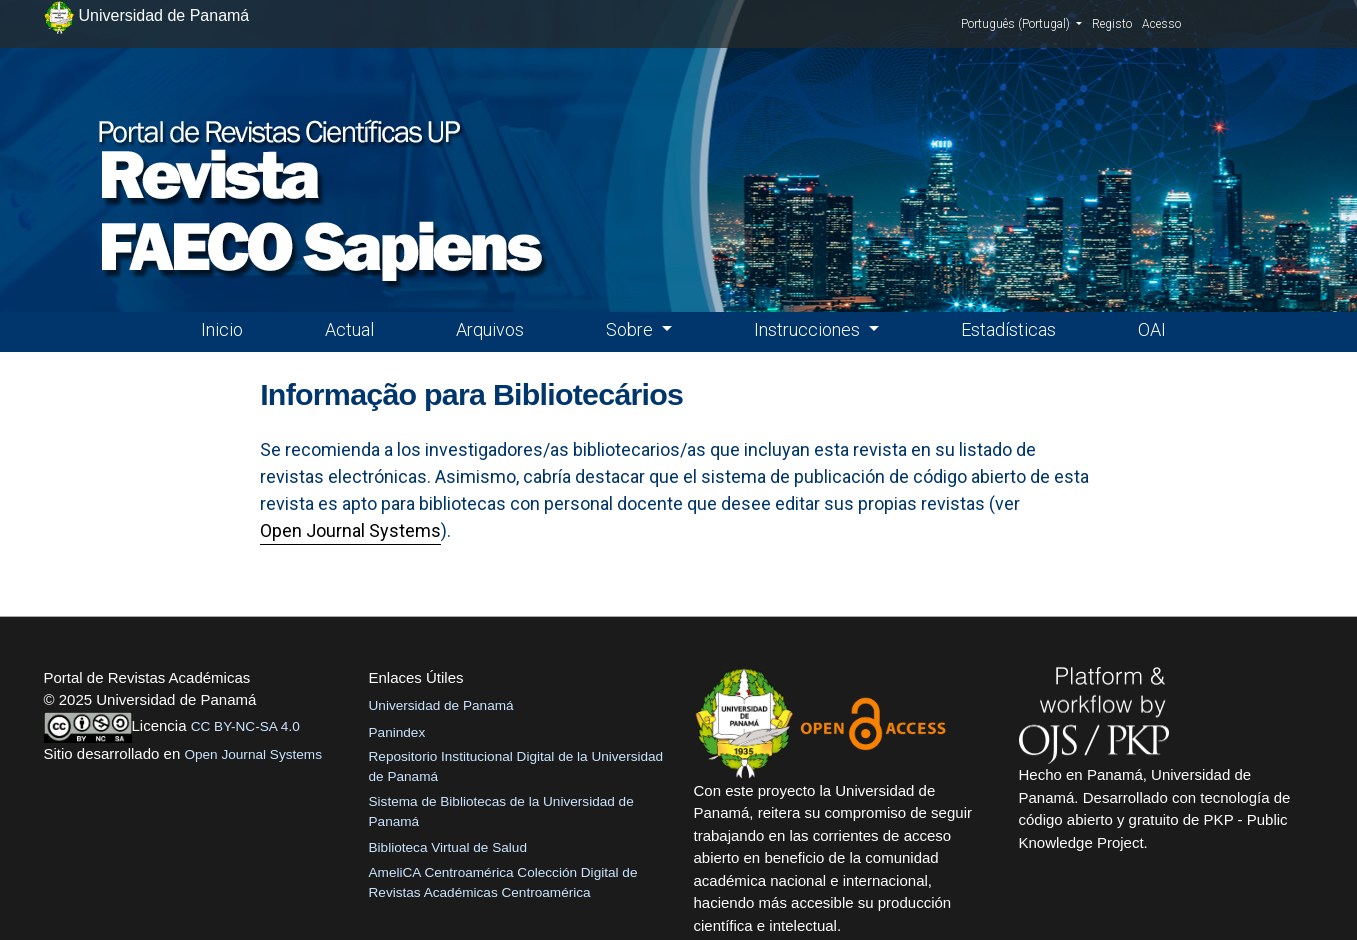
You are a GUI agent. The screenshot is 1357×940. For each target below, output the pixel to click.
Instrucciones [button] (809, 329)
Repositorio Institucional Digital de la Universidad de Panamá (516, 766)
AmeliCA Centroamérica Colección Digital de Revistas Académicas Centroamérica (503, 882)
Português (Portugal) (1021, 23)
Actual (349, 329)
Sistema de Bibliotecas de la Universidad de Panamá (501, 811)
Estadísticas (1008, 329)
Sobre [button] (631, 329)
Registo (1112, 24)
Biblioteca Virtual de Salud (448, 847)
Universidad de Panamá (441, 705)
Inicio (222, 329)
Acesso (1161, 24)
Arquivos (490, 329)
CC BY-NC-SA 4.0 (245, 726)
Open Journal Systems (350, 530)
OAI (1152, 329)
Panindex (397, 732)
